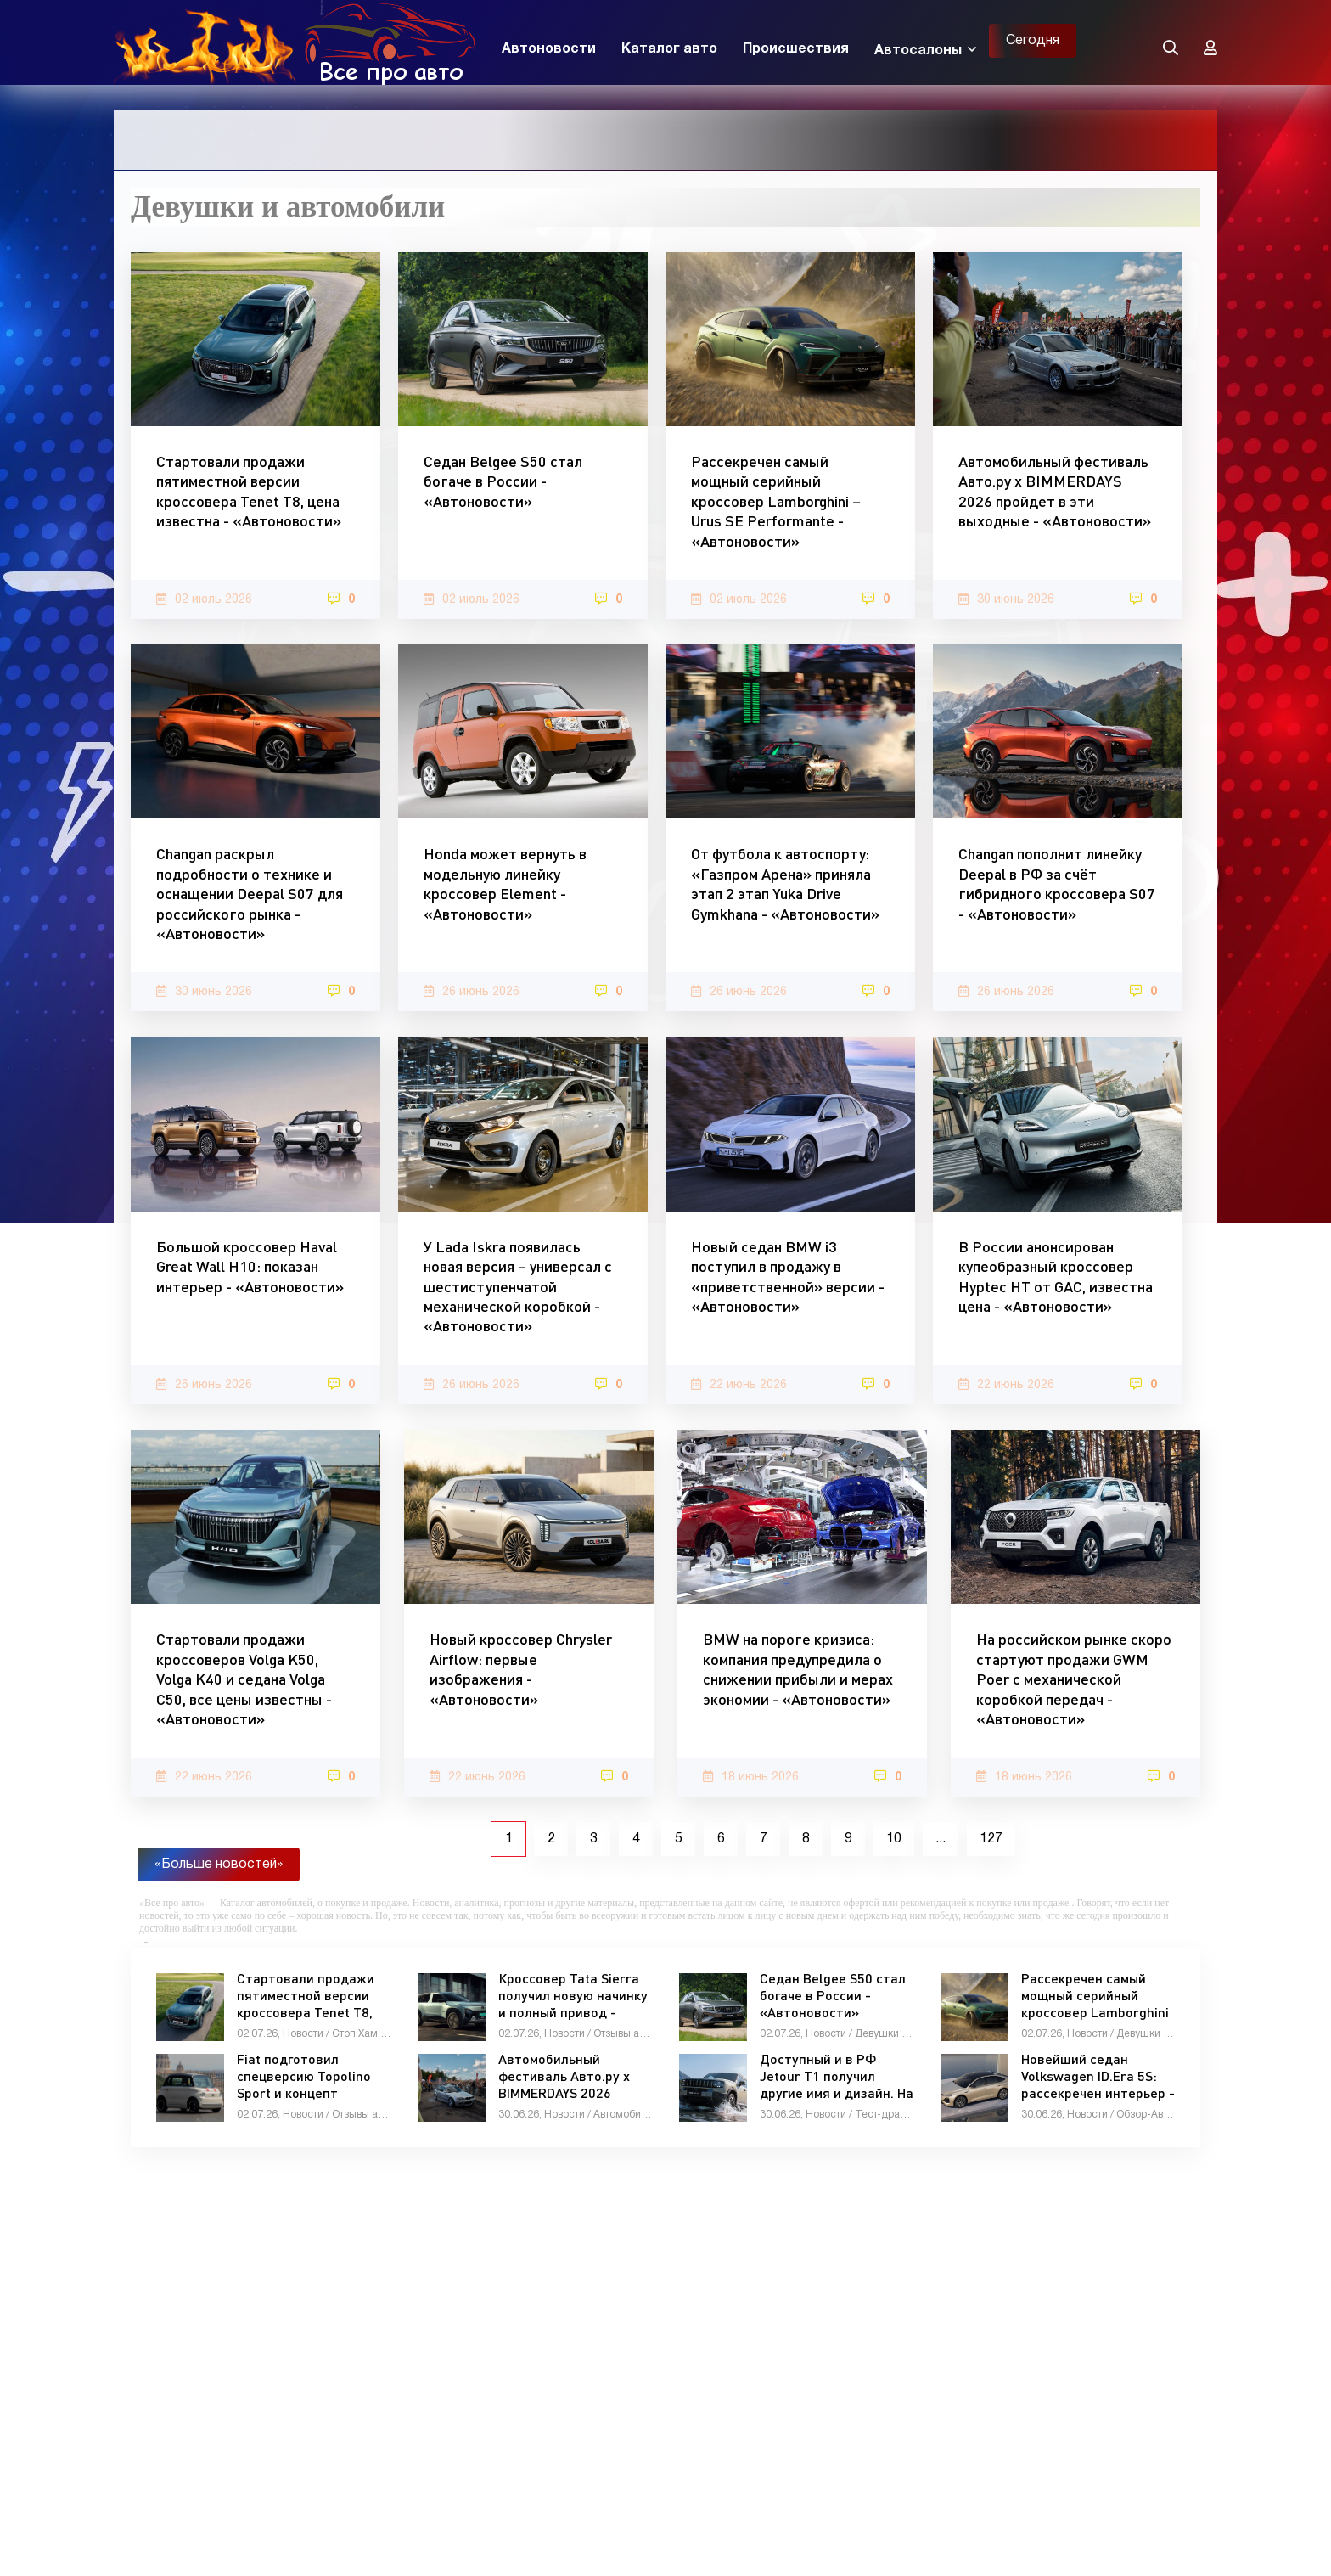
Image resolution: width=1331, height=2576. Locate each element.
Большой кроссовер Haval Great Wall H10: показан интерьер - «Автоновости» (250, 1266)
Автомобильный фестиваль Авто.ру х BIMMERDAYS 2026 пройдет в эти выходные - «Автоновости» (1054, 491)
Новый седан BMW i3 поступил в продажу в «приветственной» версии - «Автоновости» (788, 1276)
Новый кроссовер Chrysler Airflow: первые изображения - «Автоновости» (521, 1668)
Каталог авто (669, 49)
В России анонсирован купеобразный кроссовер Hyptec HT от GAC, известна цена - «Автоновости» (1055, 1276)
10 (893, 1839)
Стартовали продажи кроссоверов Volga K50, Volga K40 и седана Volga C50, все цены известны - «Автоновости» (244, 1678)
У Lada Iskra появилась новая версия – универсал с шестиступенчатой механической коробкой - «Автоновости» (518, 1286)
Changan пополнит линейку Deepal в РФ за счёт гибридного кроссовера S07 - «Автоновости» (1056, 883)
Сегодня (1032, 41)
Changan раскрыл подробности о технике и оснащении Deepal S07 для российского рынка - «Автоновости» (249, 893)
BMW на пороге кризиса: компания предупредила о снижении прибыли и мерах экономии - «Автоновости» (798, 1668)
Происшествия (796, 49)
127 (991, 1839)
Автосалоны (918, 51)
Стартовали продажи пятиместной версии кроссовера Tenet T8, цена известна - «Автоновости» (248, 491)
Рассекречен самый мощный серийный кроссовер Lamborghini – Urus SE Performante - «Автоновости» (776, 501)
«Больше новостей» (218, 1864)
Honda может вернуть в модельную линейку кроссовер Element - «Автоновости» (505, 883)
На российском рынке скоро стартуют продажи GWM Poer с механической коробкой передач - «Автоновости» (1073, 1678)
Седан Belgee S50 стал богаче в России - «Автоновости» (503, 481)
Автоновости (549, 49)
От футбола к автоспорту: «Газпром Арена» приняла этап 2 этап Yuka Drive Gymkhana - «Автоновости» (785, 883)
